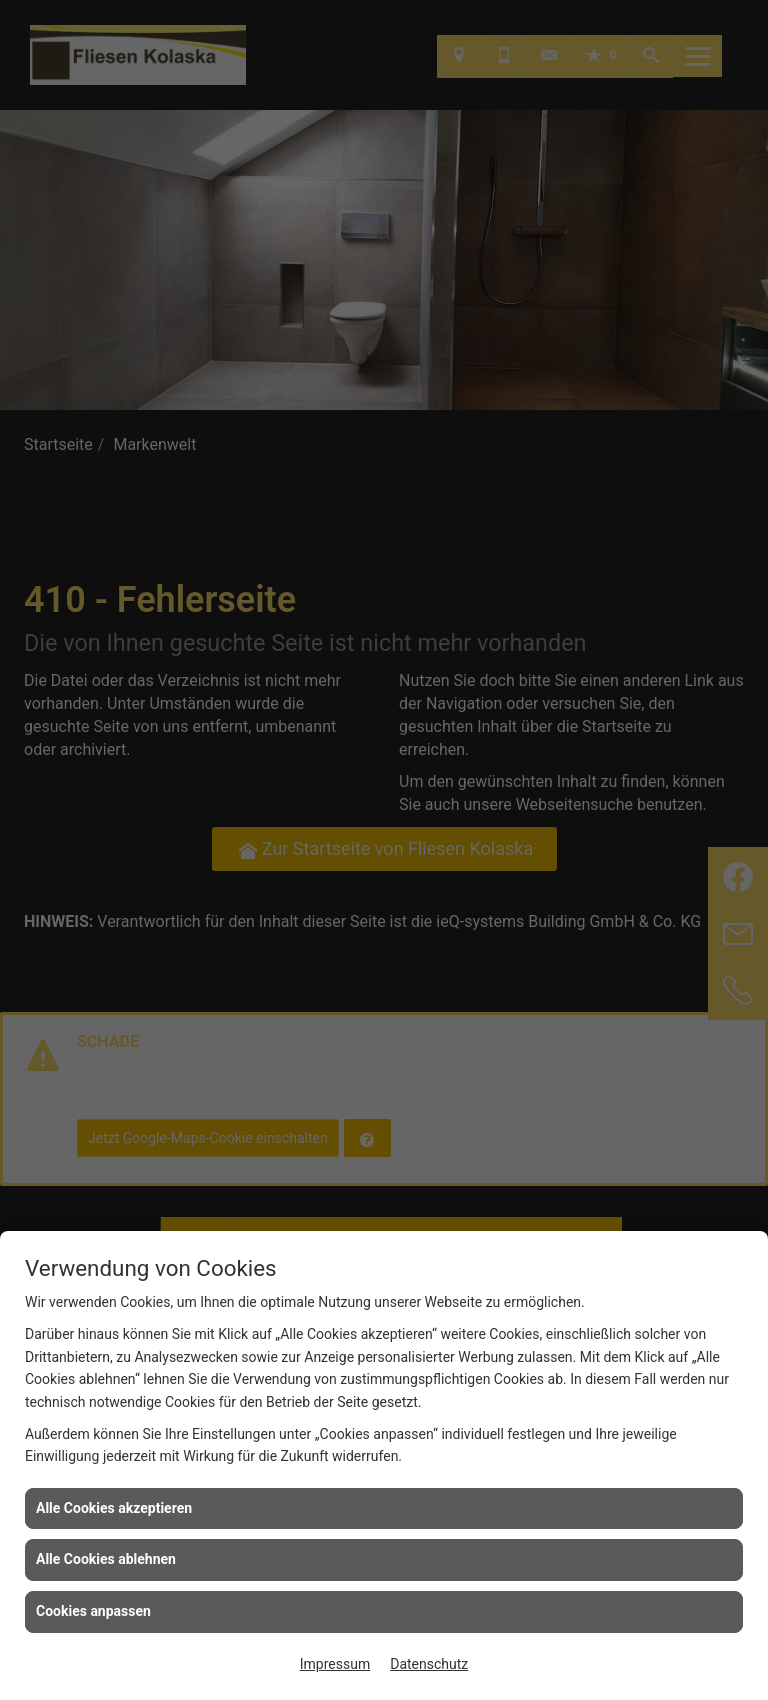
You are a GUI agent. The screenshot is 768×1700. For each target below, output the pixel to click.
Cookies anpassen (93, 1611)
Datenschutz (429, 1664)
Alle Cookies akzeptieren (114, 1508)
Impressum (335, 1664)
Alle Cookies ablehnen (106, 1559)
